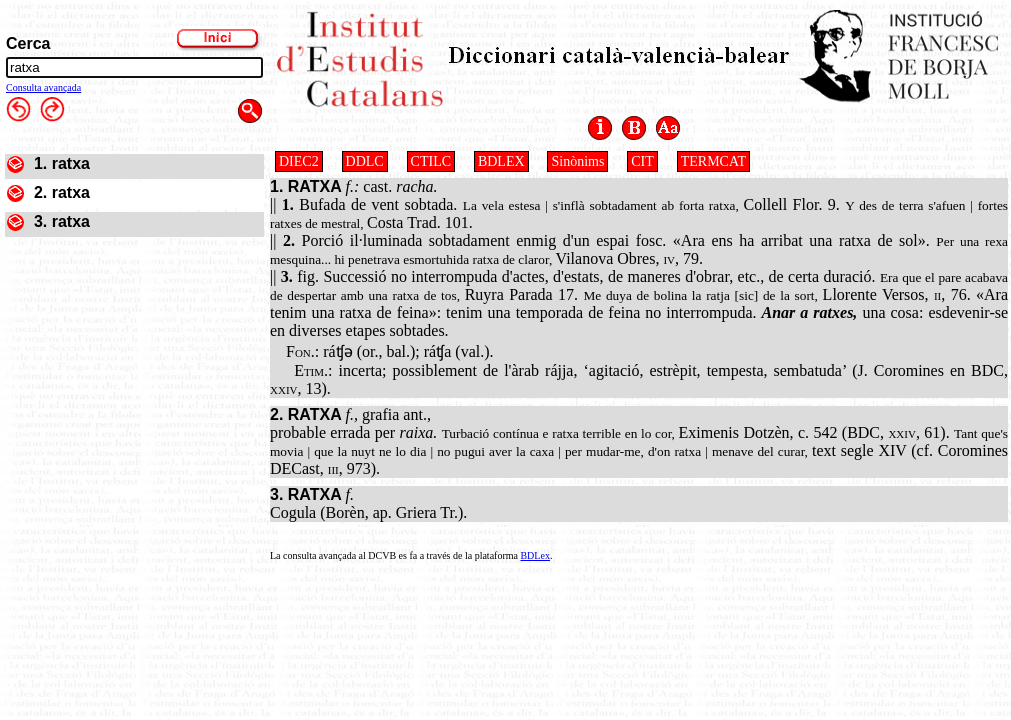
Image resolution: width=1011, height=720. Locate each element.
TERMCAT (713, 161)
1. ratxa (62, 163)
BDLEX (501, 161)
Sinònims (577, 161)
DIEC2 (299, 161)
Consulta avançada (43, 87)
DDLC (365, 161)
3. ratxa (62, 221)
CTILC (431, 161)
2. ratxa (62, 192)
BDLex (534, 555)
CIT (642, 161)
